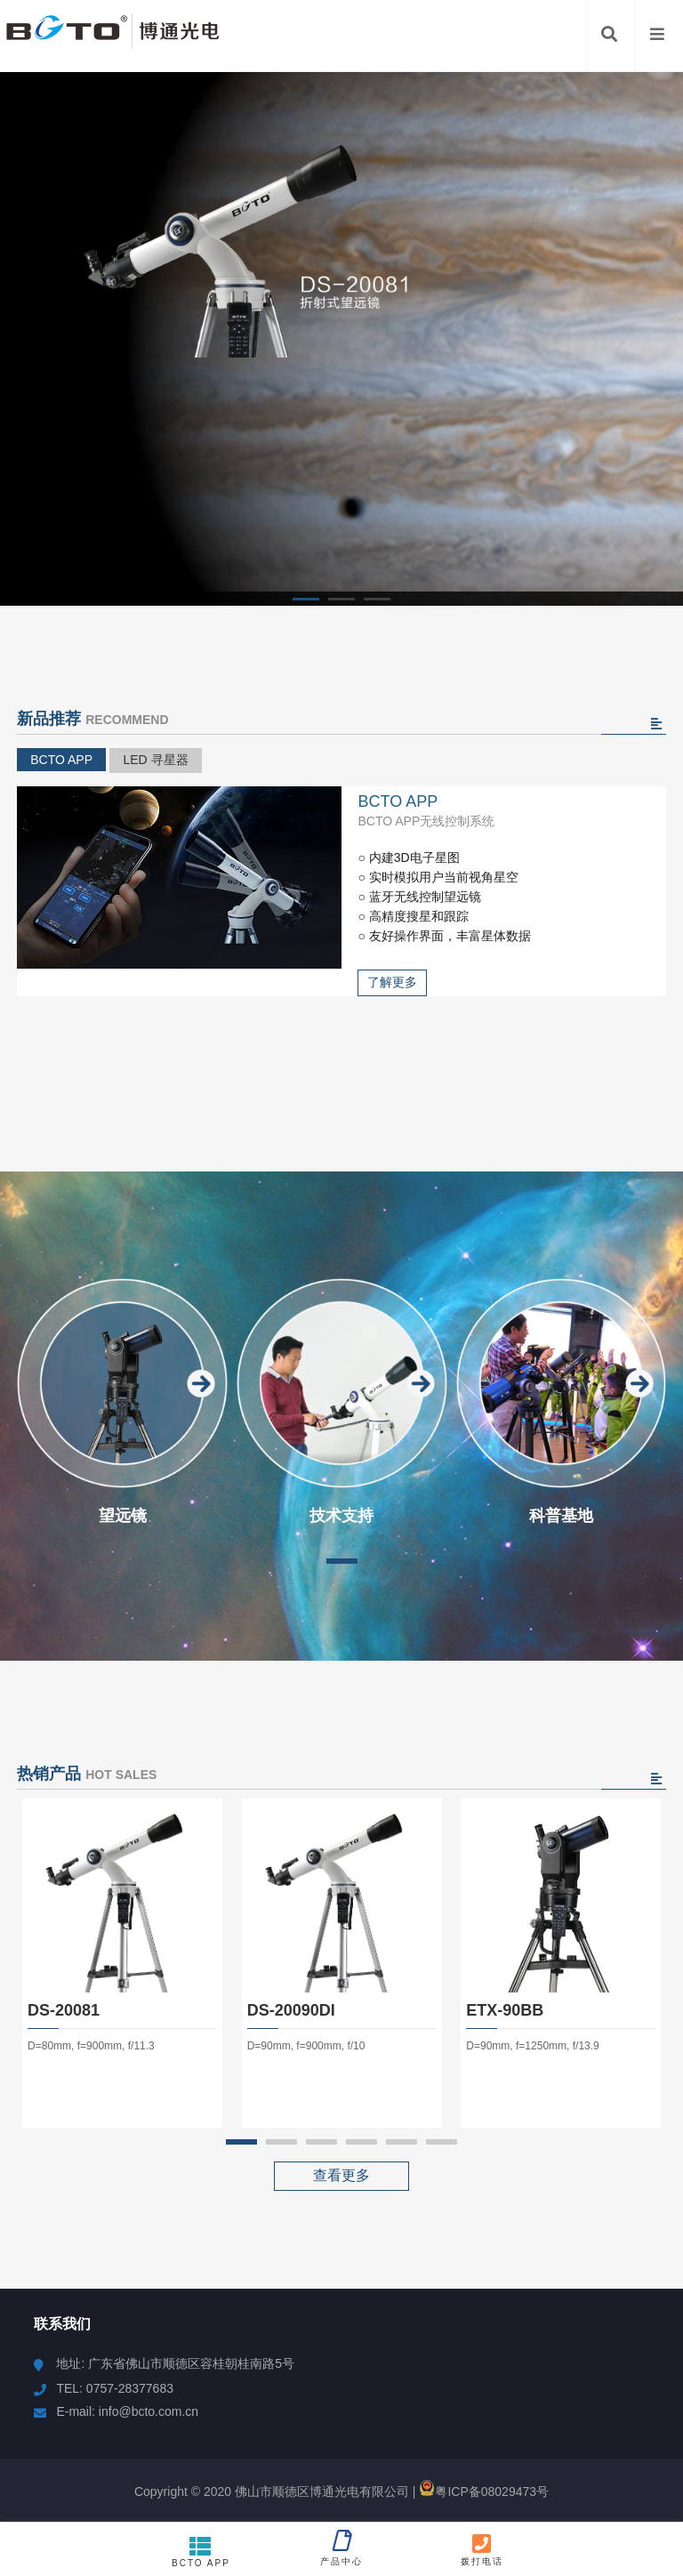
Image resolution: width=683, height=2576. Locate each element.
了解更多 (392, 982)
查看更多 (341, 2175)
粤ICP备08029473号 (484, 2491)
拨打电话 (482, 2549)
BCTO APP (61, 760)
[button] (306, 599)
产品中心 (341, 2547)
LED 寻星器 (155, 760)
